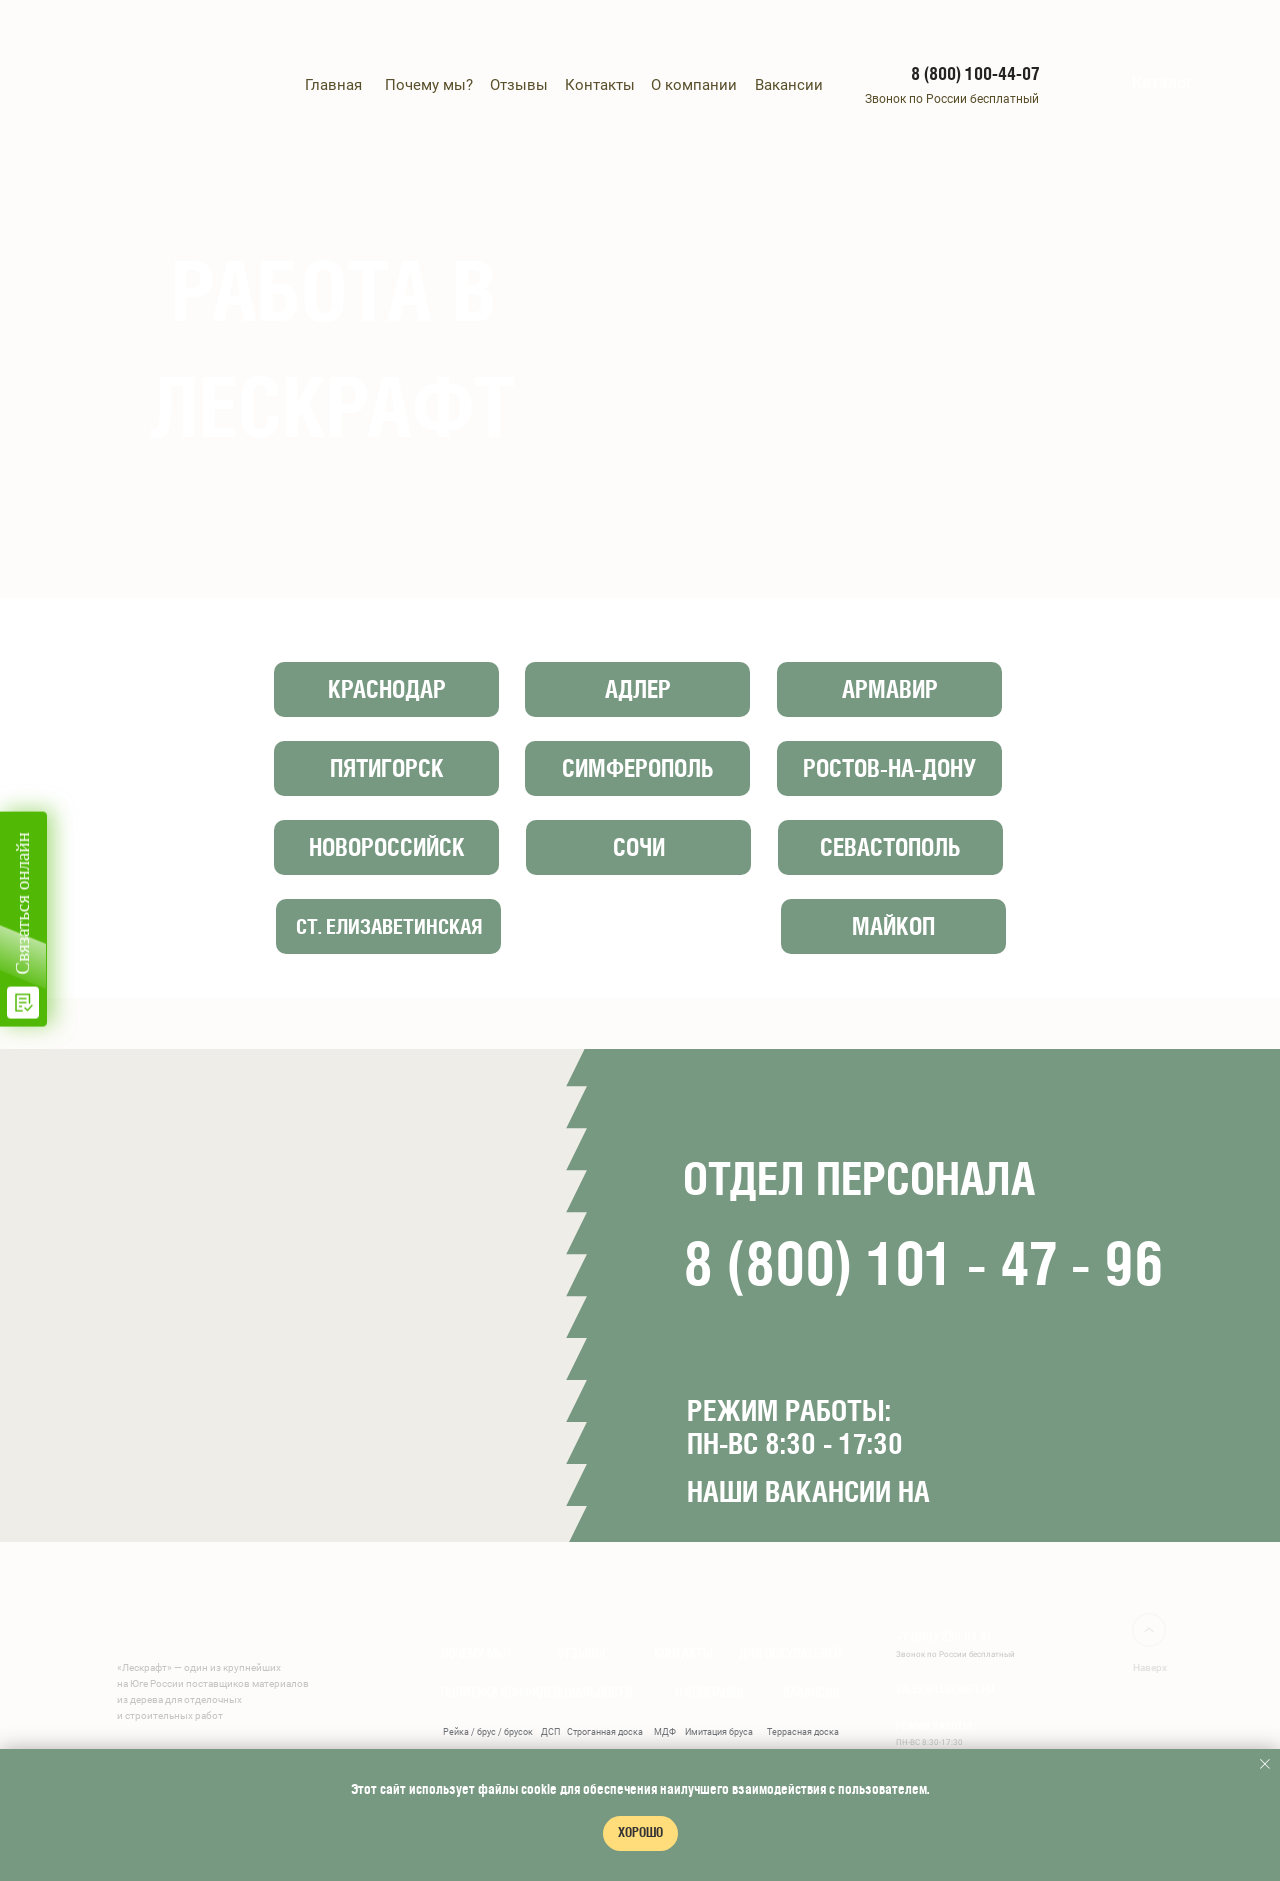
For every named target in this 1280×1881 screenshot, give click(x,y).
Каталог (1162, 82)
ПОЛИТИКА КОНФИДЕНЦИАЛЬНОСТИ (536, 1692)
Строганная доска (605, 1732)
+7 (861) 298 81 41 (944, 1636)
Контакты (600, 85)
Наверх (1150, 1667)
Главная (333, 85)
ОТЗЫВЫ (581, 1653)
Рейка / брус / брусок (488, 1732)
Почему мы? (429, 85)
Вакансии (789, 85)
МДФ (665, 1732)
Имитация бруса (719, 1732)
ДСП (550, 1732)
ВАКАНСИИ (811, 1692)
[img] (1105, 83)
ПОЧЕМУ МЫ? (476, 1653)
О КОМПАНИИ (709, 1692)
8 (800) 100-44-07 (975, 73)
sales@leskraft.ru (945, 1688)
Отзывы (519, 85)
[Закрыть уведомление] (1265, 1764)
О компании (694, 85)
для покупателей (790, 1653)
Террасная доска (803, 1732)
